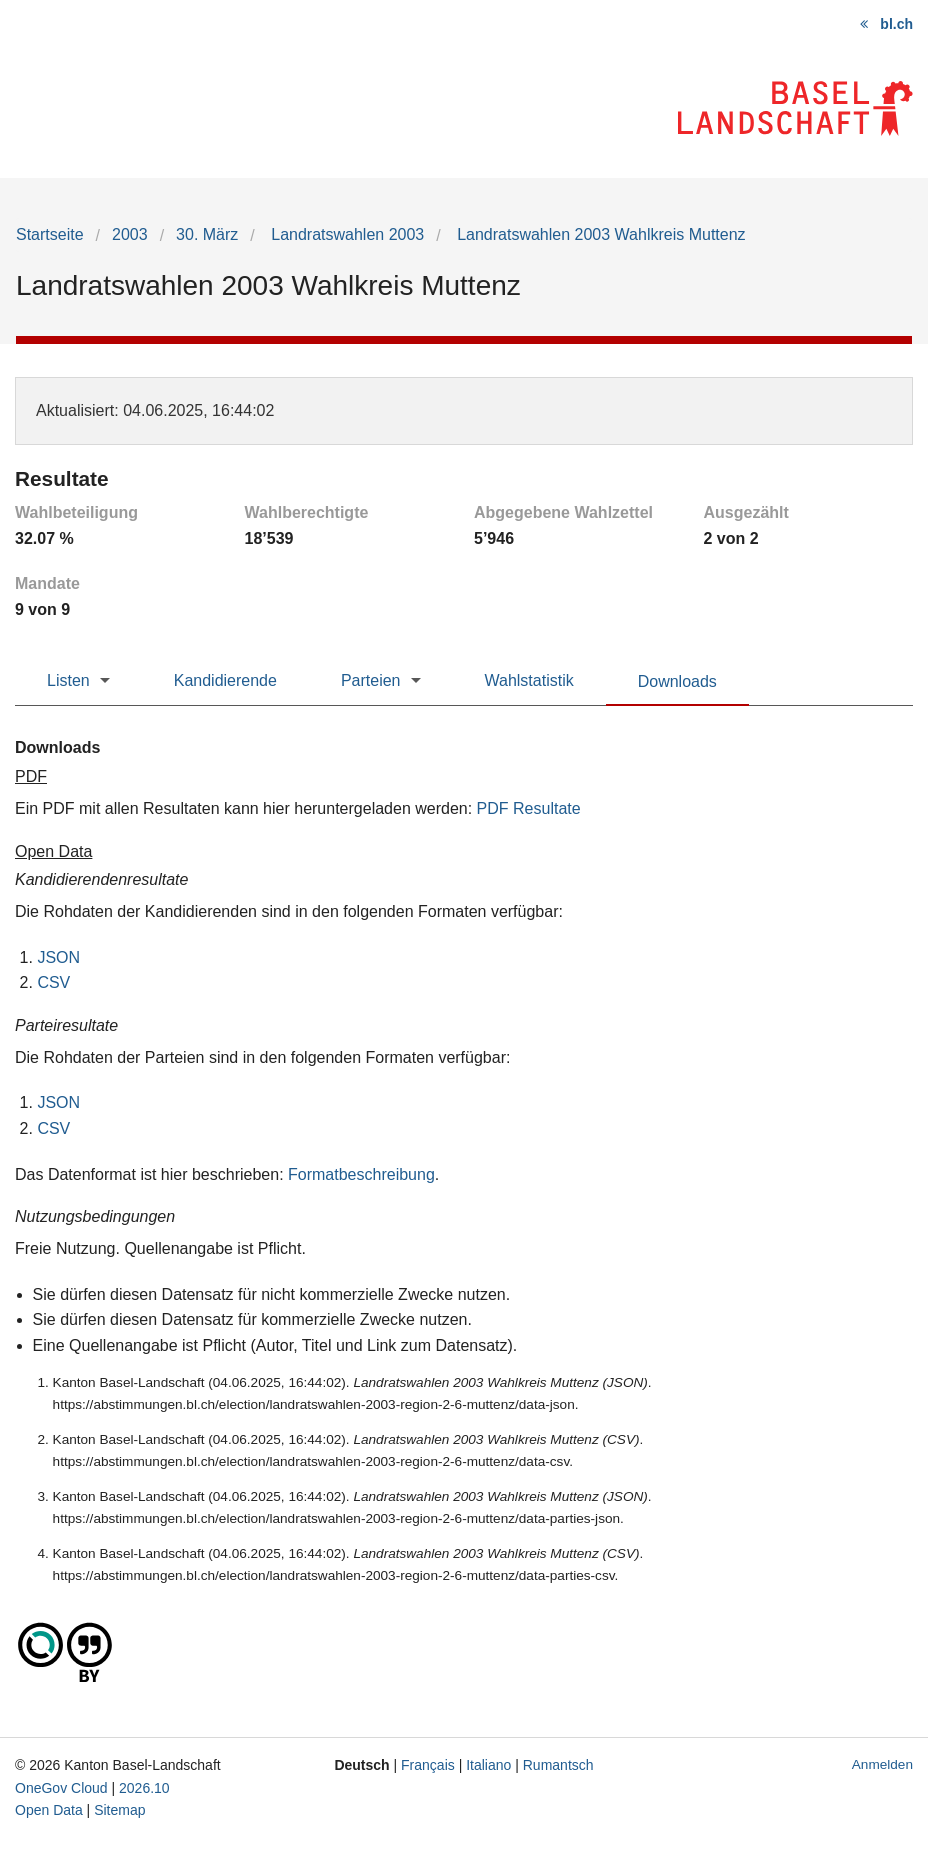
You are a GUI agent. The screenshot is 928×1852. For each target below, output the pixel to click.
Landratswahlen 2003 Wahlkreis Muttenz (599, 234)
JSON (58, 957)
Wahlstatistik (529, 680)
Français (428, 1765)
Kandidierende (225, 680)
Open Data (49, 1810)
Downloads (677, 681)
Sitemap (119, 1810)
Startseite (50, 234)
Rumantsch (558, 1765)
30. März (207, 234)
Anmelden (882, 1764)
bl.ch (896, 24)
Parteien (371, 680)
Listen (68, 680)
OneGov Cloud (61, 1788)
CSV (53, 982)
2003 (130, 234)
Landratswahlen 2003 (345, 234)
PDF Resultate (529, 808)
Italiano (488, 1765)
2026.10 (144, 1788)
